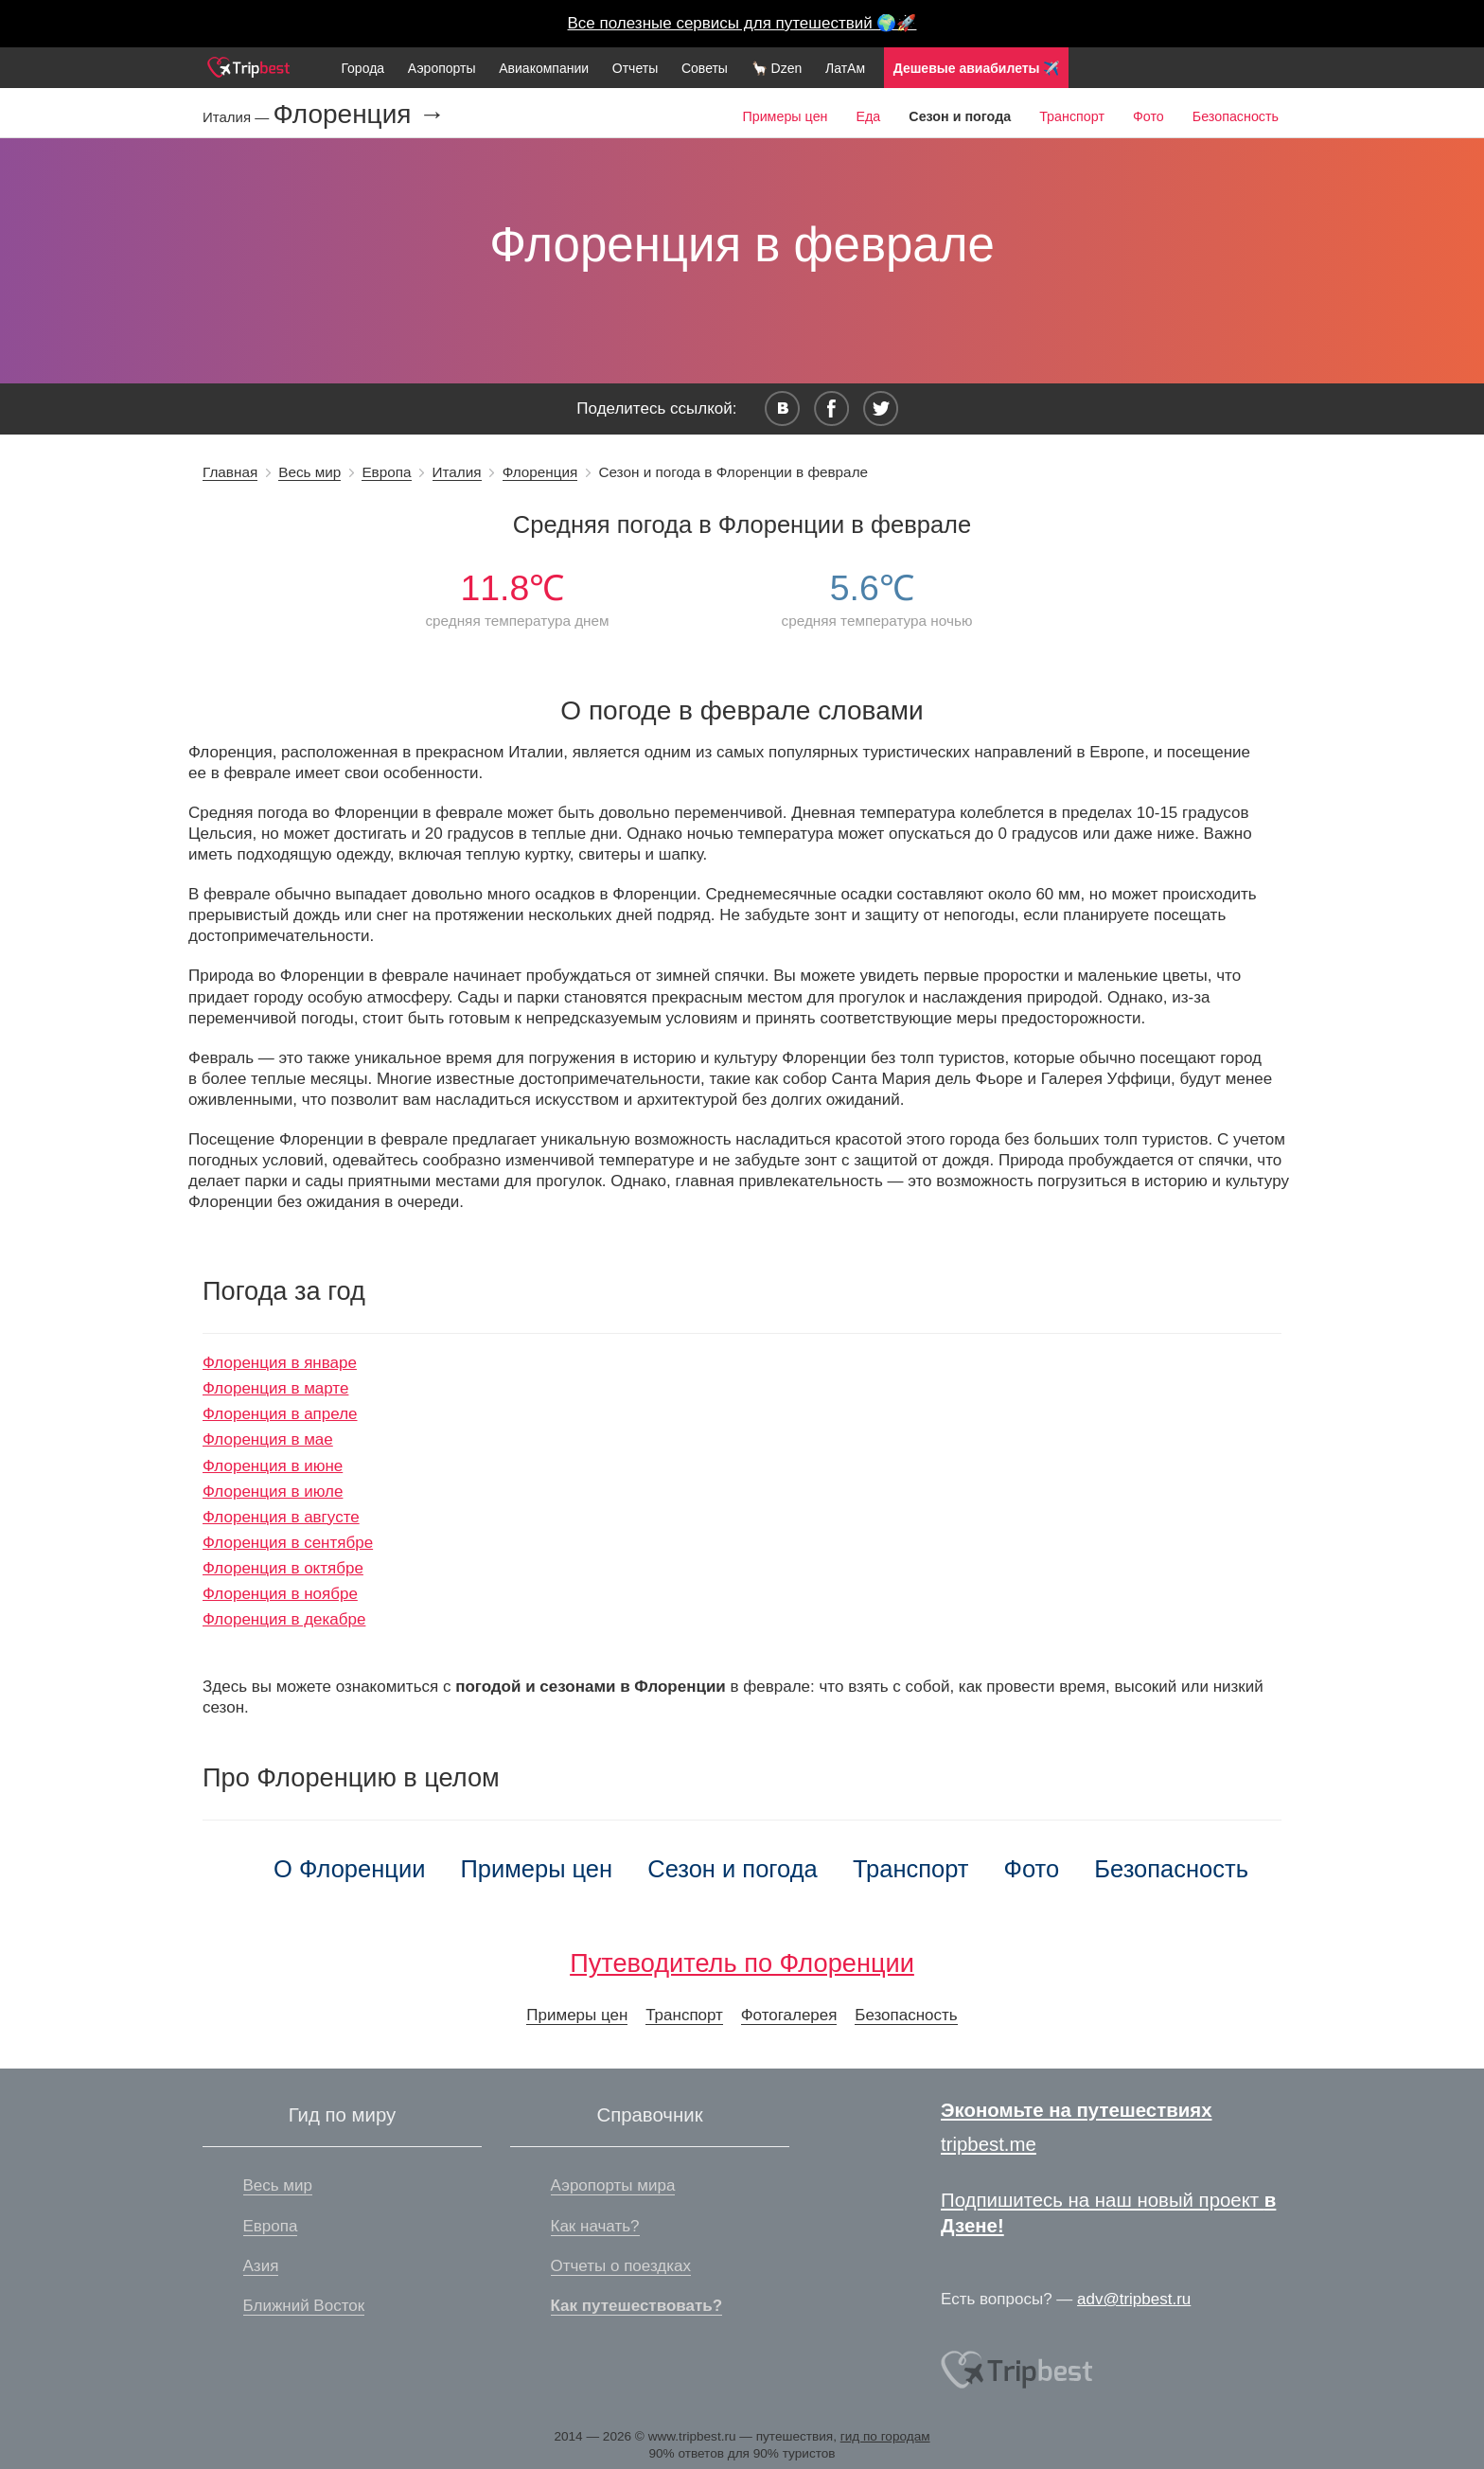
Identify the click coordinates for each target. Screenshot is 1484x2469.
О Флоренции (349, 1869)
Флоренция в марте (275, 1388)
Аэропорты (442, 68)
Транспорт (1071, 116)
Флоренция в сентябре (288, 1543)
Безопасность (1235, 116)
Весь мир (309, 472)
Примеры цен (784, 116)
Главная (230, 472)
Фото (1148, 116)
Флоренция (540, 472)
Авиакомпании (544, 68)
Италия (457, 472)
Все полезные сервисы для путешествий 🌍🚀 (742, 23)
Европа (386, 472)
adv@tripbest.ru (1134, 2299)
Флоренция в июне (273, 1466)
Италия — (238, 117)
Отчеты (635, 68)
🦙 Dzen (777, 68)
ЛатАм (845, 68)
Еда (868, 116)
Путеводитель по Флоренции (742, 1963)
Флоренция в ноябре (280, 1594)
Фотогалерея (789, 2015)
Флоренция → (359, 114)
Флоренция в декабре (284, 1619)
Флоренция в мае (268, 1439)
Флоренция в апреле (280, 1414)
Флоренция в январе (280, 1363)
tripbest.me (988, 2144)
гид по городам (885, 2436)
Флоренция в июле (273, 1492)
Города (362, 68)
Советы (704, 68)
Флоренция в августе (281, 1517)
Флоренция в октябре (283, 1568)
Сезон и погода (732, 1869)
